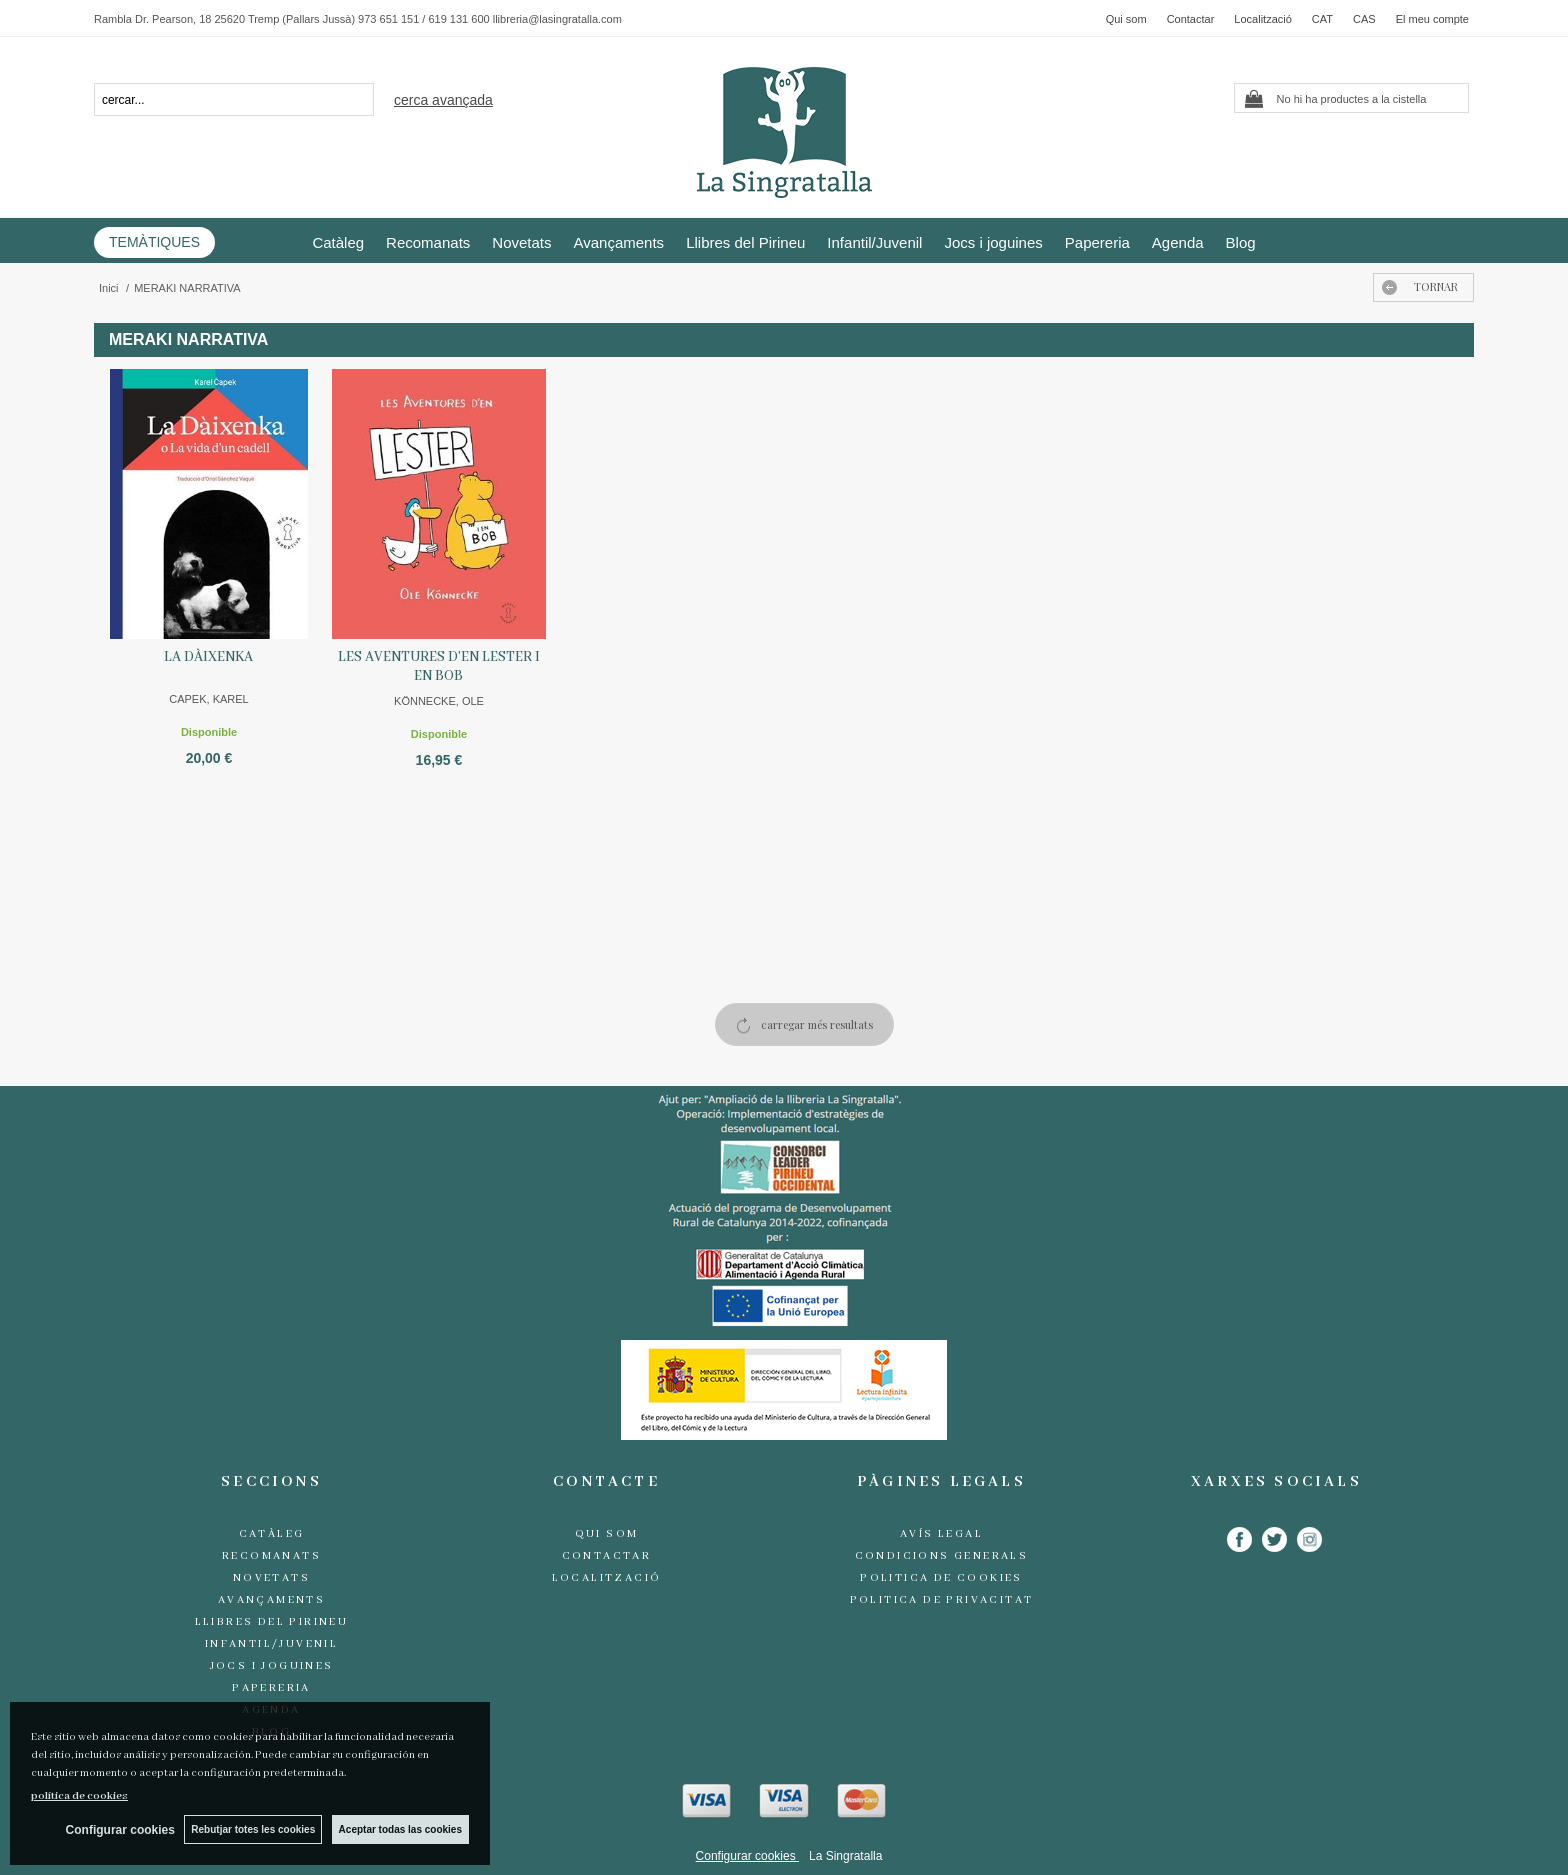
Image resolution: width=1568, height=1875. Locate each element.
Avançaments (619, 242)
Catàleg (338, 242)
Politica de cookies (941, 1578)
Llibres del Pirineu (745, 242)
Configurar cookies (747, 1856)
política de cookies (79, 1796)
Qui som (1126, 19)
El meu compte (1432, 19)
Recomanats (428, 242)
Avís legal (941, 1534)
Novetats (521, 242)
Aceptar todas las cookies (400, 1829)
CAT (1322, 19)
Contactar (1191, 19)
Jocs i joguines (993, 242)
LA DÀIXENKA (208, 657)
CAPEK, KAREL (208, 699)
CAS (1364, 19)
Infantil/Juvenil (874, 242)
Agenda (1178, 242)
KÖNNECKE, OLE (439, 701)
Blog (1241, 242)
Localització (1262, 19)
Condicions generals (942, 1556)
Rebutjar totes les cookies (253, 1829)
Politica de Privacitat (942, 1600)
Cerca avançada (443, 100)
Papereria (1097, 242)
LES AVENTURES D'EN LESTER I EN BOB (439, 666)
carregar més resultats (817, 1024)
